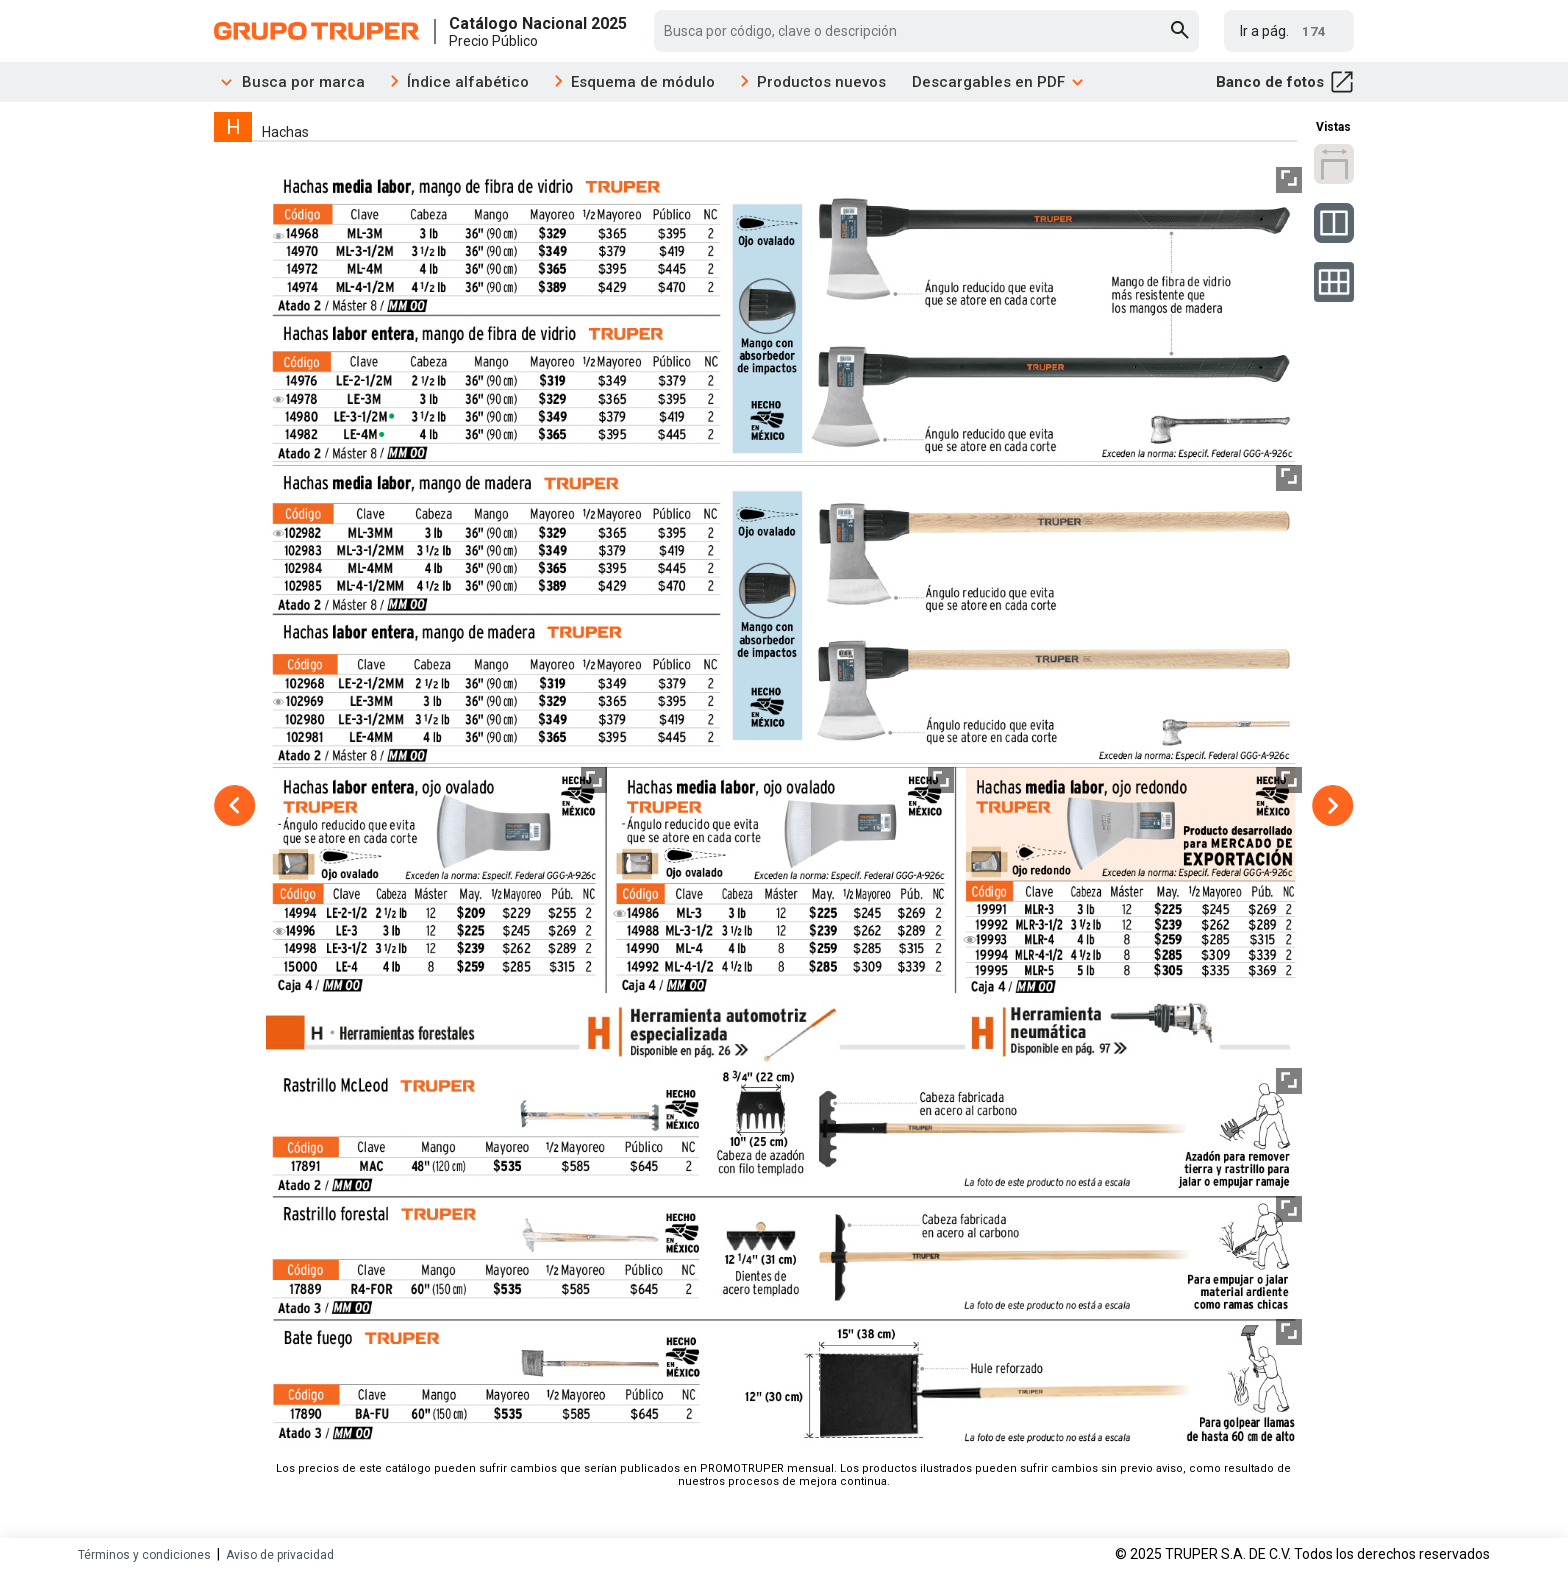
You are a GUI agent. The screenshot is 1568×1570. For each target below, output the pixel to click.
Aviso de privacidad (280, 1555)
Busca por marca (289, 82)
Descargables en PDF (998, 82)
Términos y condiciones (144, 1555)
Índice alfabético (468, 82)
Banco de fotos (1285, 82)
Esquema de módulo (643, 82)
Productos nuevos (821, 82)
